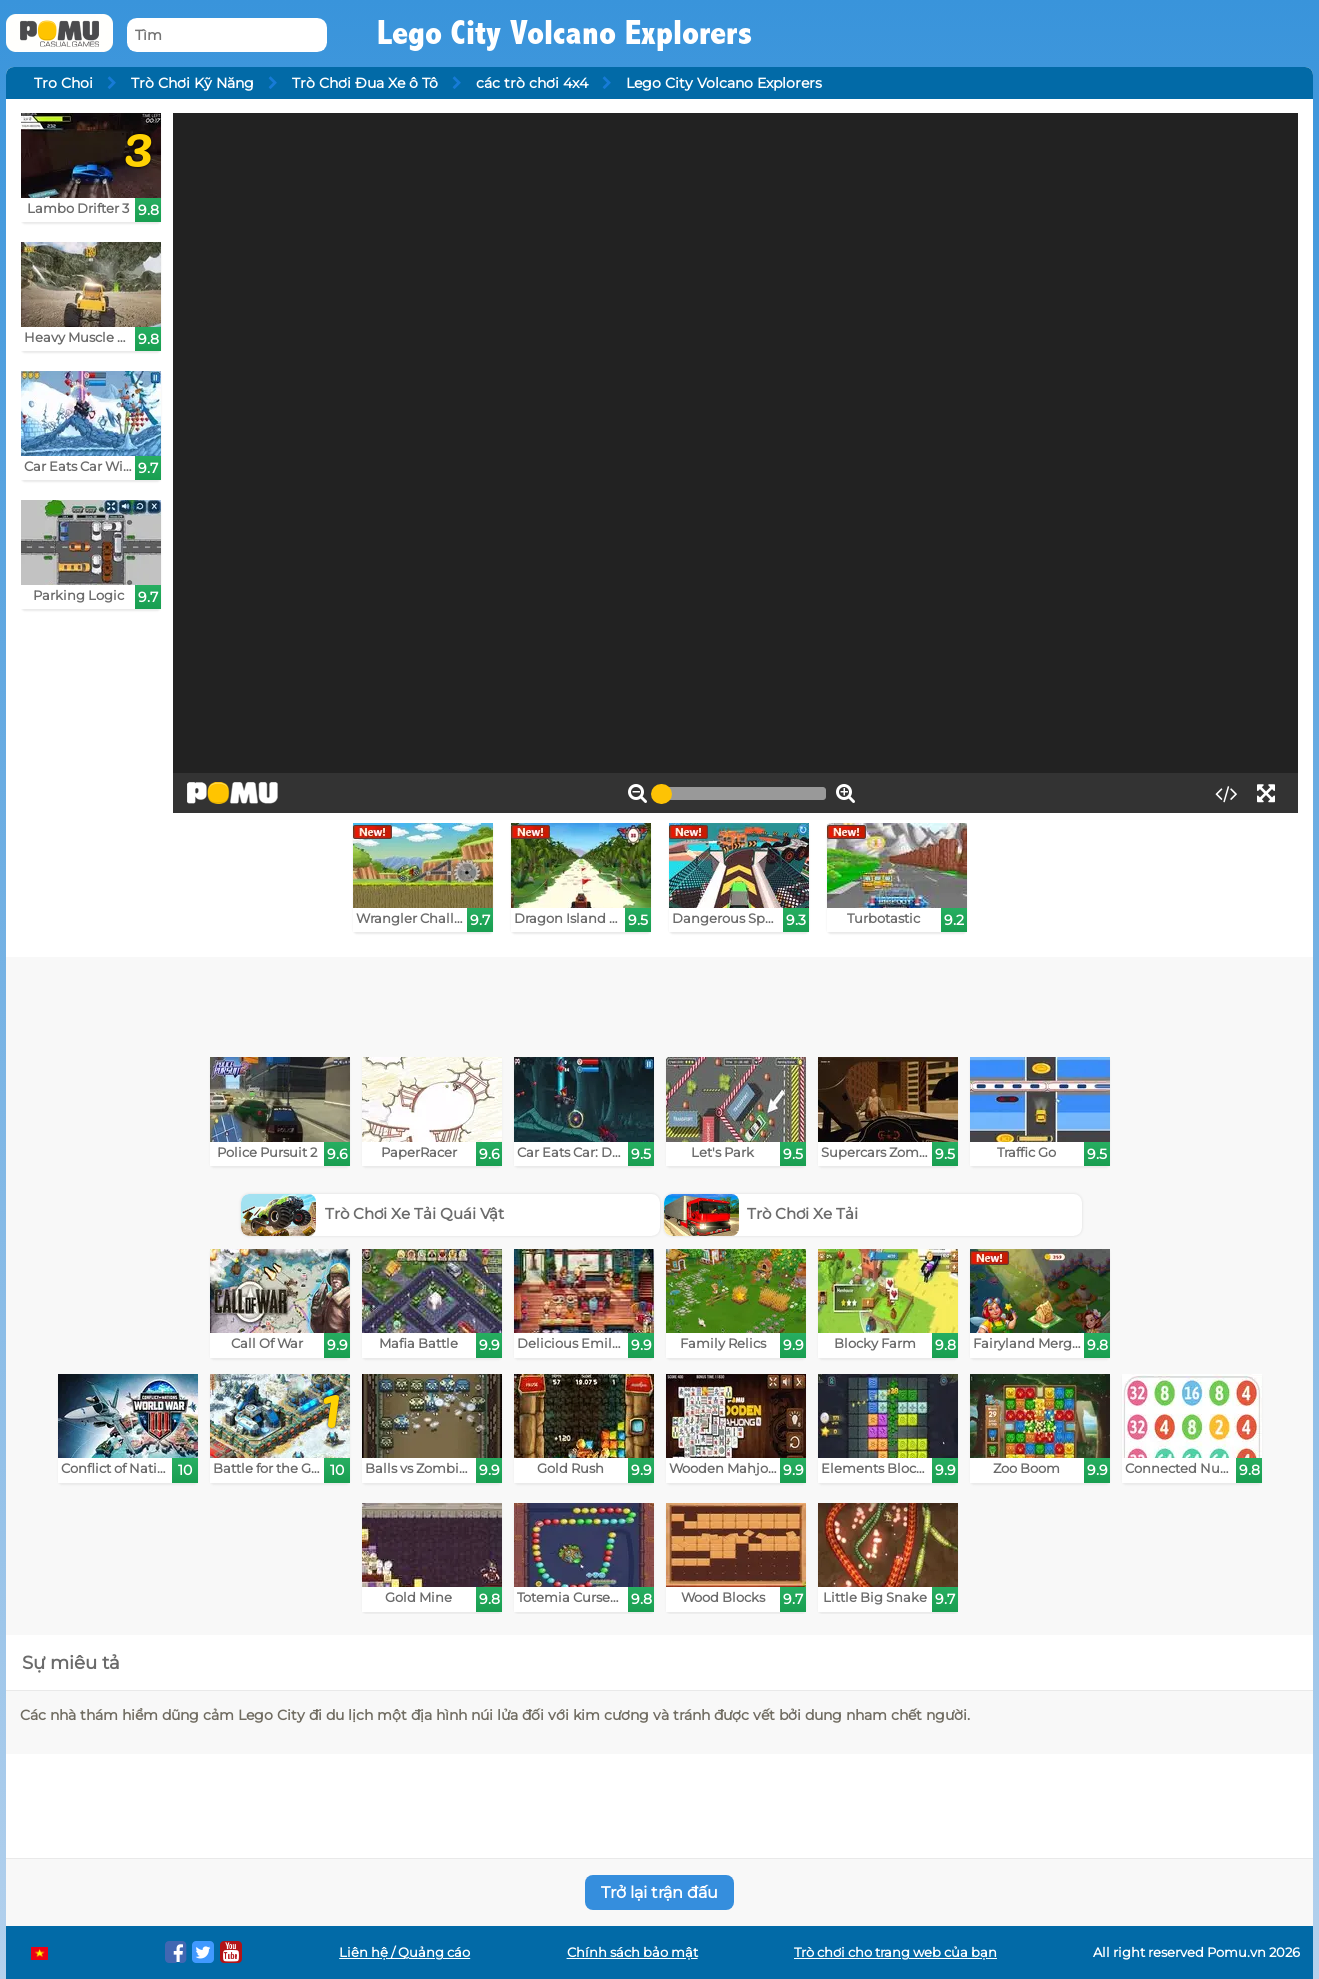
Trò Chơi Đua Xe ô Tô (365, 83)
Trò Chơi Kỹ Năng (192, 83)
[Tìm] (227, 35)
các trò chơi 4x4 (532, 83)
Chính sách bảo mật (632, 1952)
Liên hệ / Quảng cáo (404, 1952)
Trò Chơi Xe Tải (761, 1213)
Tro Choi (63, 83)
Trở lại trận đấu (659, 1892)
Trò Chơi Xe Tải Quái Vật (372, 1213)
